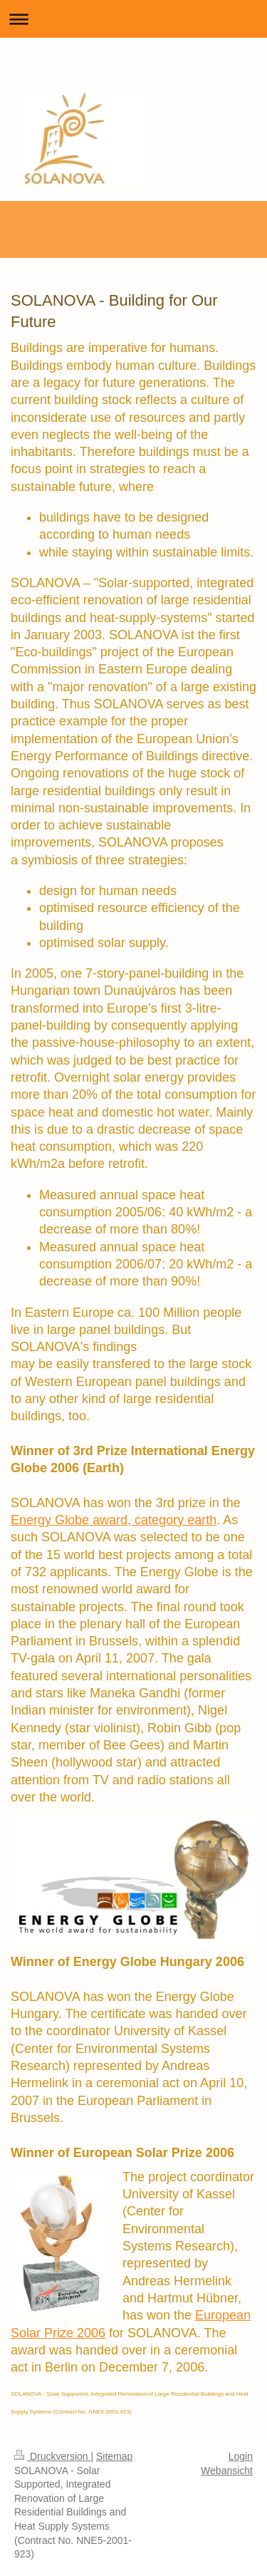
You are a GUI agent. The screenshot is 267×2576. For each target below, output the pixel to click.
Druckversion (52, 2456)
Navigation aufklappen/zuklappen (133, 19)
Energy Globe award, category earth (113, 1520)
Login (241, 2456)
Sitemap (114, 2456)
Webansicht (227, 2470)
